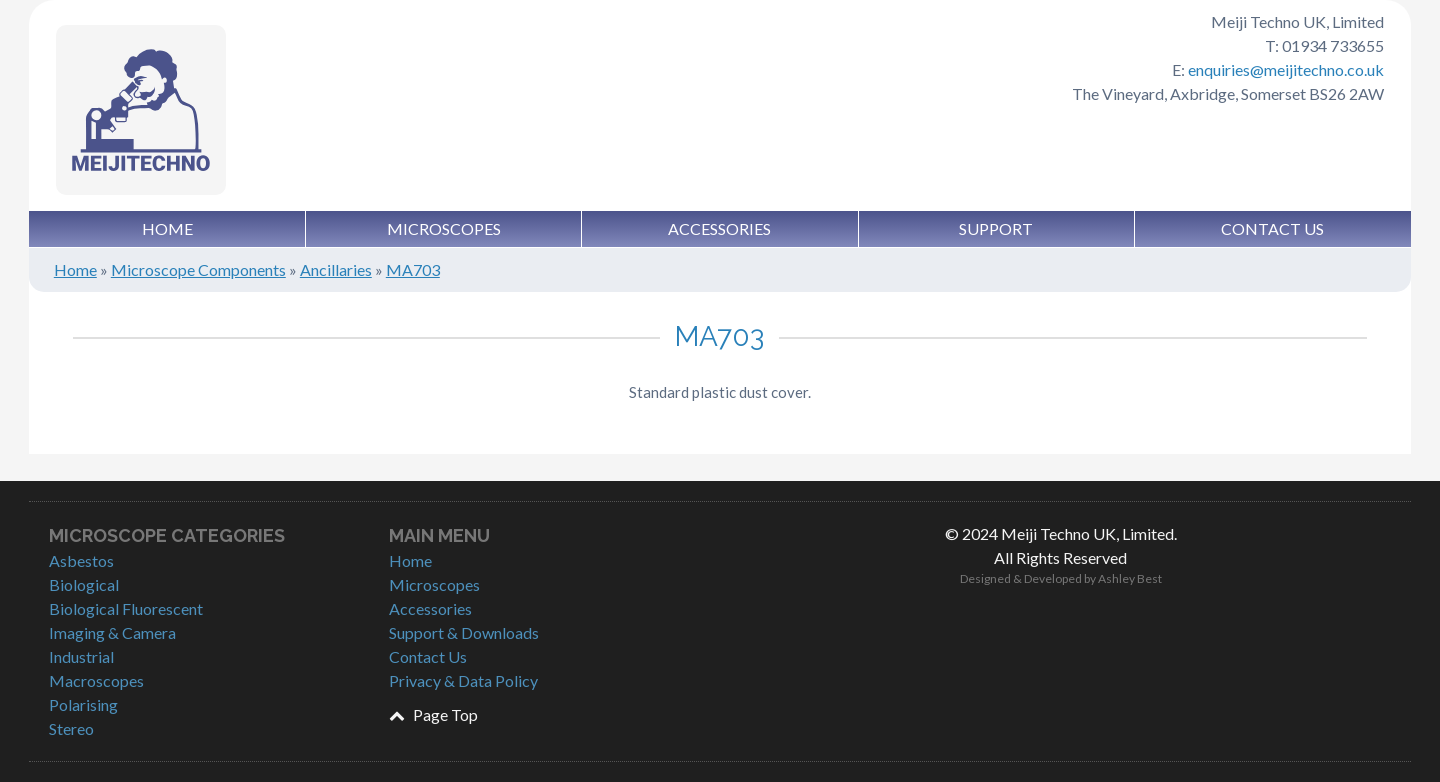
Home (167, 228)
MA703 (413, 269)
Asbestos (81, 560)
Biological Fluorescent (126, 608)
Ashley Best (1130, 578)
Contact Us (1272, 228)
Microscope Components (198, 269)
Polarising (83, 704)
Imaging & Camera (112, 632)
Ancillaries (336, 269)
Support (996, 228)
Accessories (719, 228)
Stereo (71, 728)
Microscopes (444, 228)
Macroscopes (96, 680)
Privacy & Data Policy (463, 680)
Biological (84, 584)
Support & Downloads (464, 632)
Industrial (81, 656)
